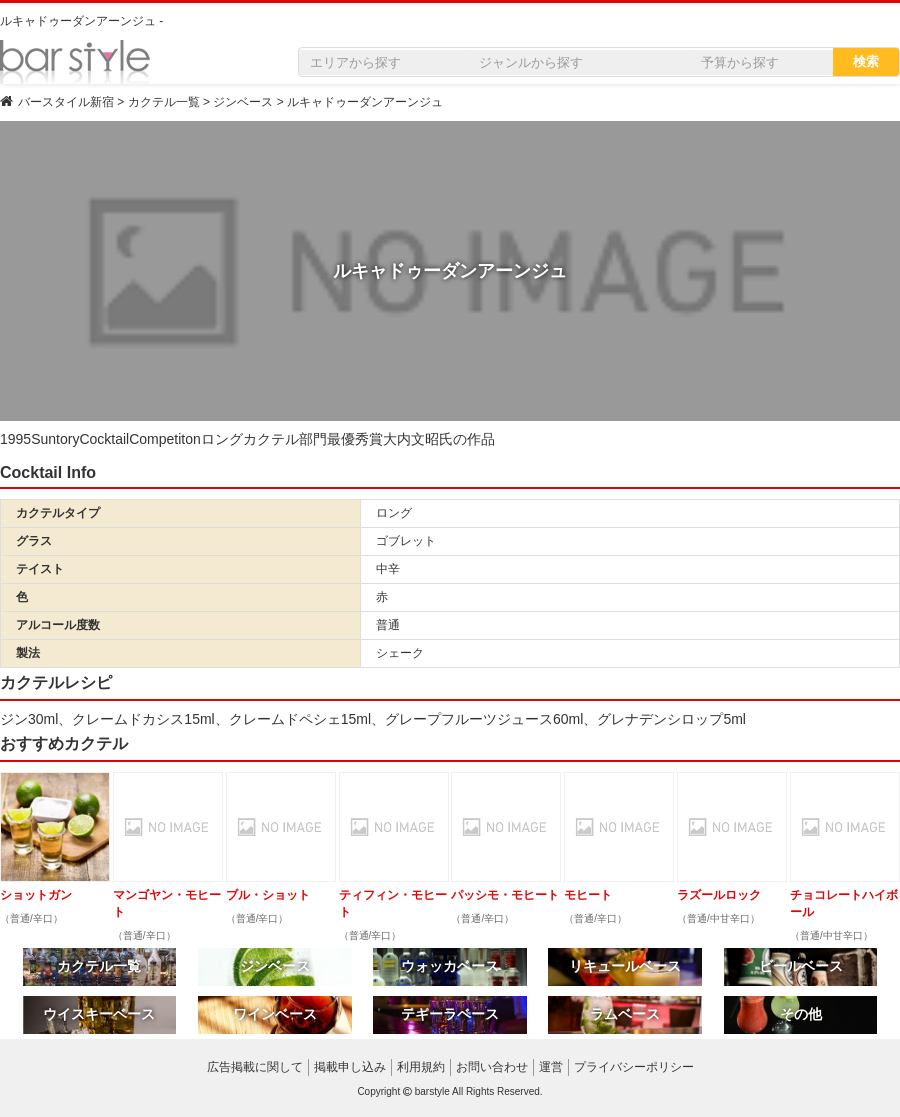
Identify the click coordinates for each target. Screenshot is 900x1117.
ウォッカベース (450, 966)
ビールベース (801, 966)
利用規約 (421, 1067)
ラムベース (625, 1014)
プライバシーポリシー (634, 1067)
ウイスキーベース (99, 1014)
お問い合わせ (492, 1067)
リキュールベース (625, 966)
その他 (801, 1014)
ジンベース (275, 966)
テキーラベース (450, 1014)
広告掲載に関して (255, 1067)
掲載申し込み (350, 1067)
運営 (551, 1067)
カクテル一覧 (99, 966)
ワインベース (275, 1014)
